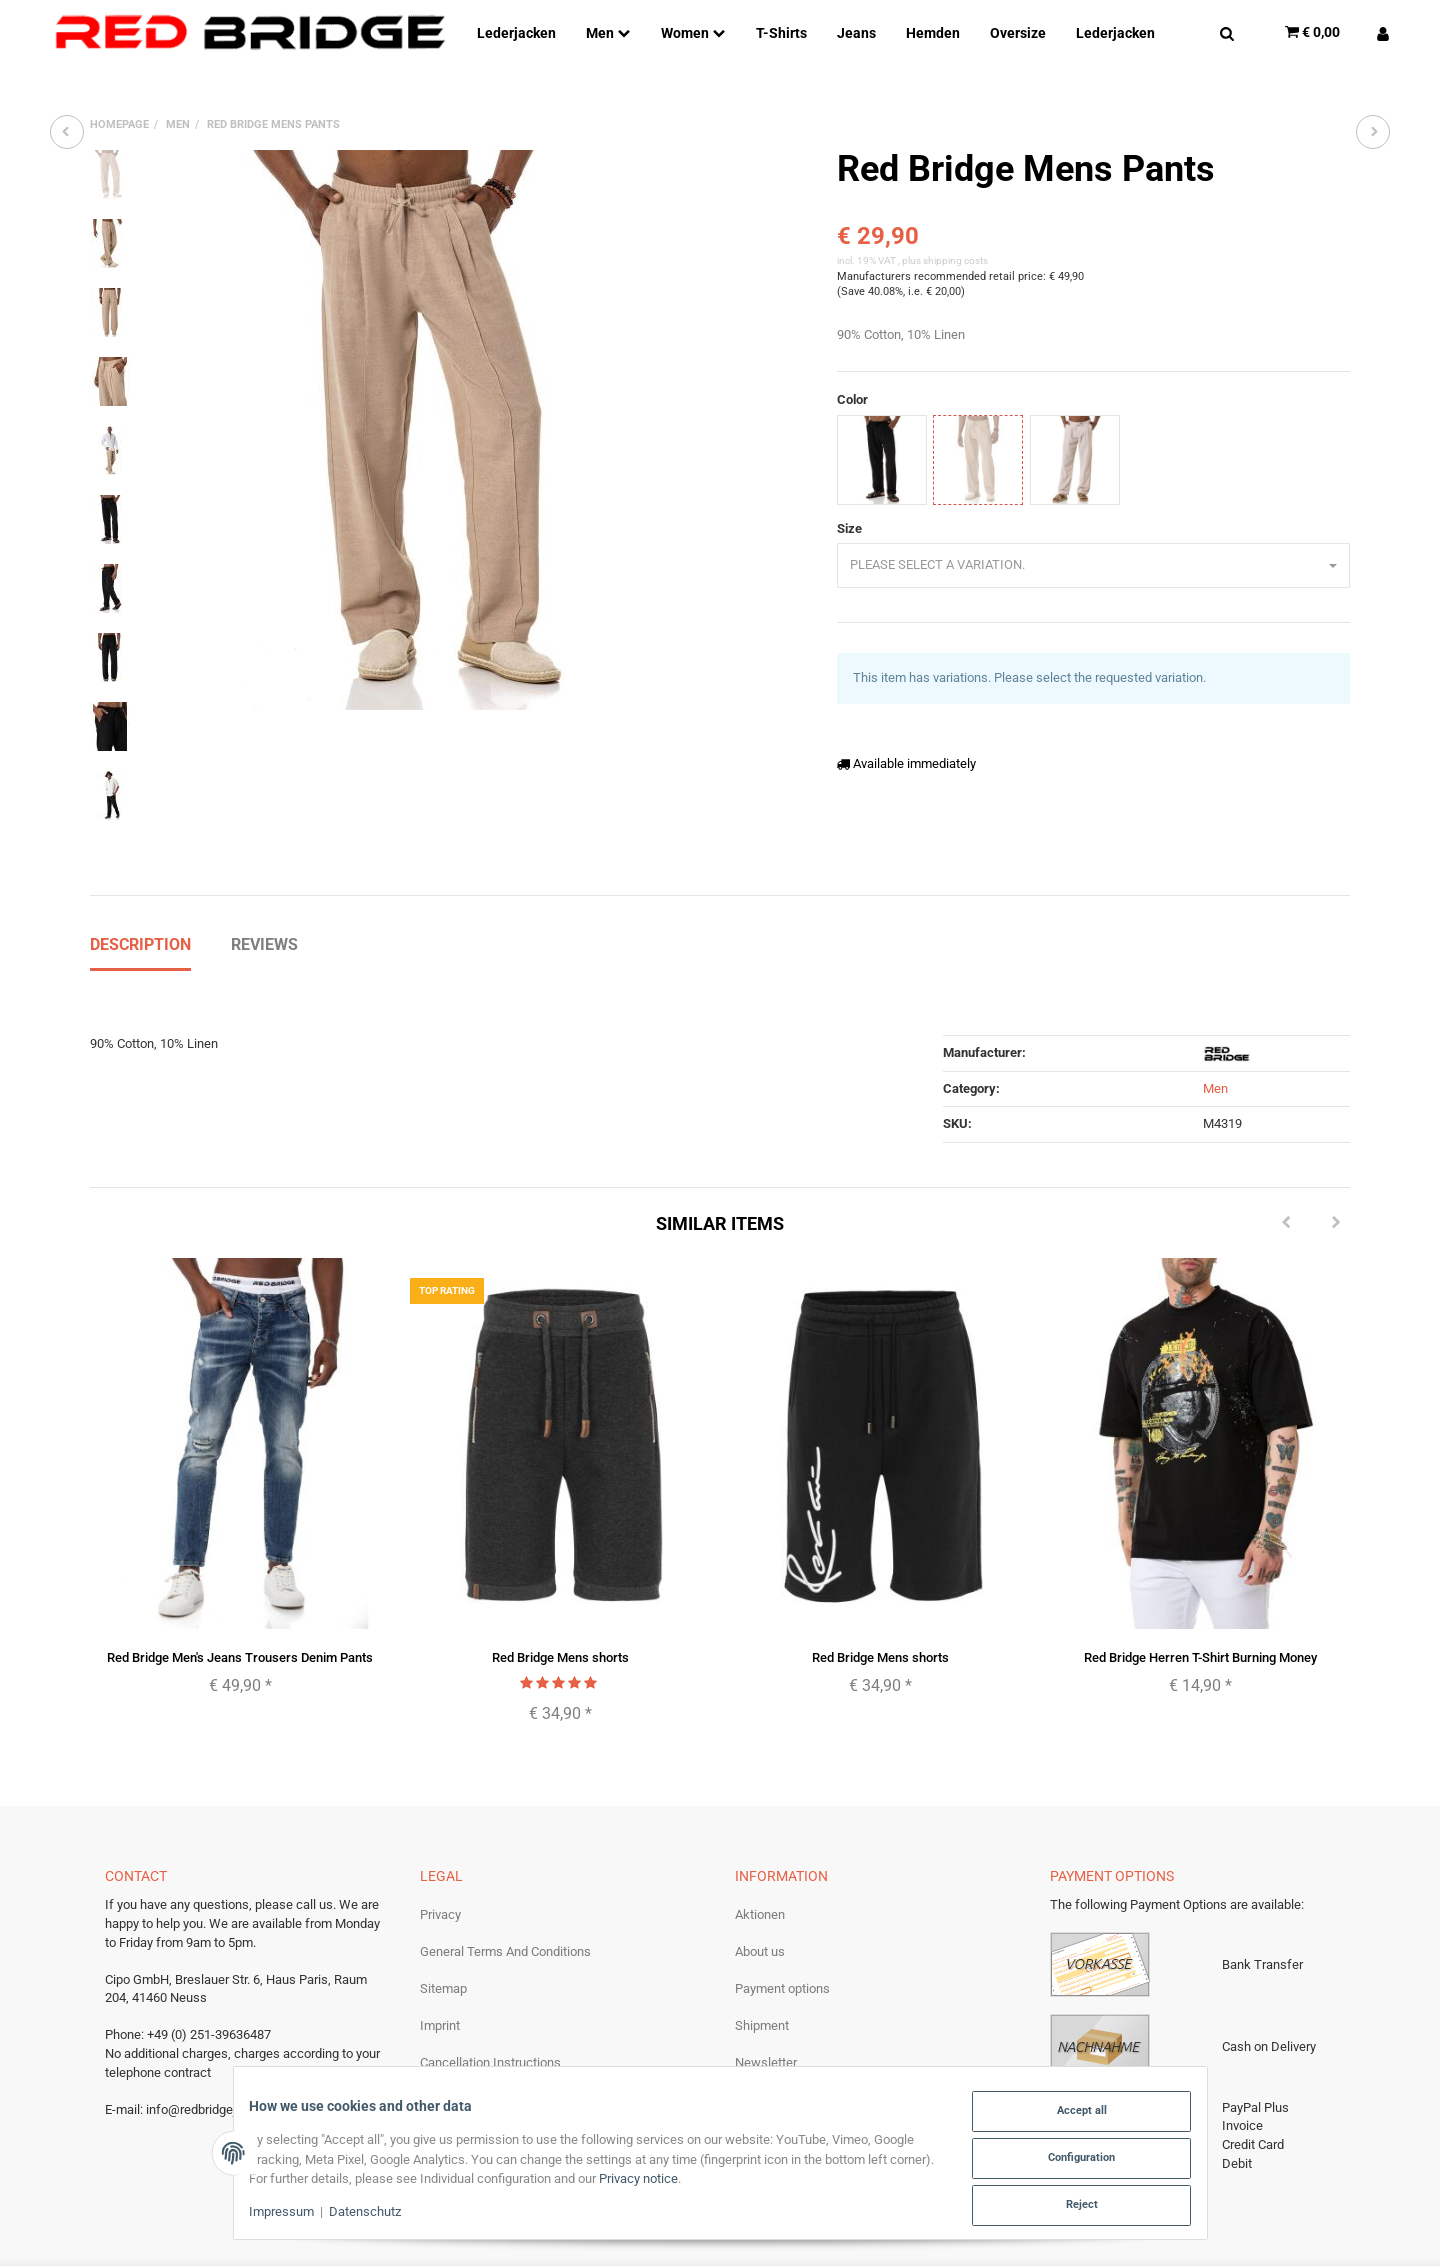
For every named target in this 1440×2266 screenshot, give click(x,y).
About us (760, 1868)
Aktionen (760, 1831)
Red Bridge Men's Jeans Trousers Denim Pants (240, 1574)
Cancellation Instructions (490, 1980)
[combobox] (1093, 565)
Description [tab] (140, 861)
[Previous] (1286, 1141)
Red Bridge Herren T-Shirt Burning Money (1200, 1574)
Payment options (782, 1905)
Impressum (292, 2214)
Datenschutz (376, 2214)
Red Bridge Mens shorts (560, 1574)
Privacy (440, 1831)
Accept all (1071, 2115)
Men (1215, 1005)
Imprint (440, 1943)
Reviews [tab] (264, 861)
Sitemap (443, 1905)
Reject (1070, 2205)
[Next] (1336, 1141)
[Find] (1227, 32)
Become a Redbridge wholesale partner (845, 2017)
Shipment (762, 1943)
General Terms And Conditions (505, 1868)
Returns (757, 2054)
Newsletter (766, 1980)
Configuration (1071, 2160)
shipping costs (955, 260)
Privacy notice (696, 2181)
